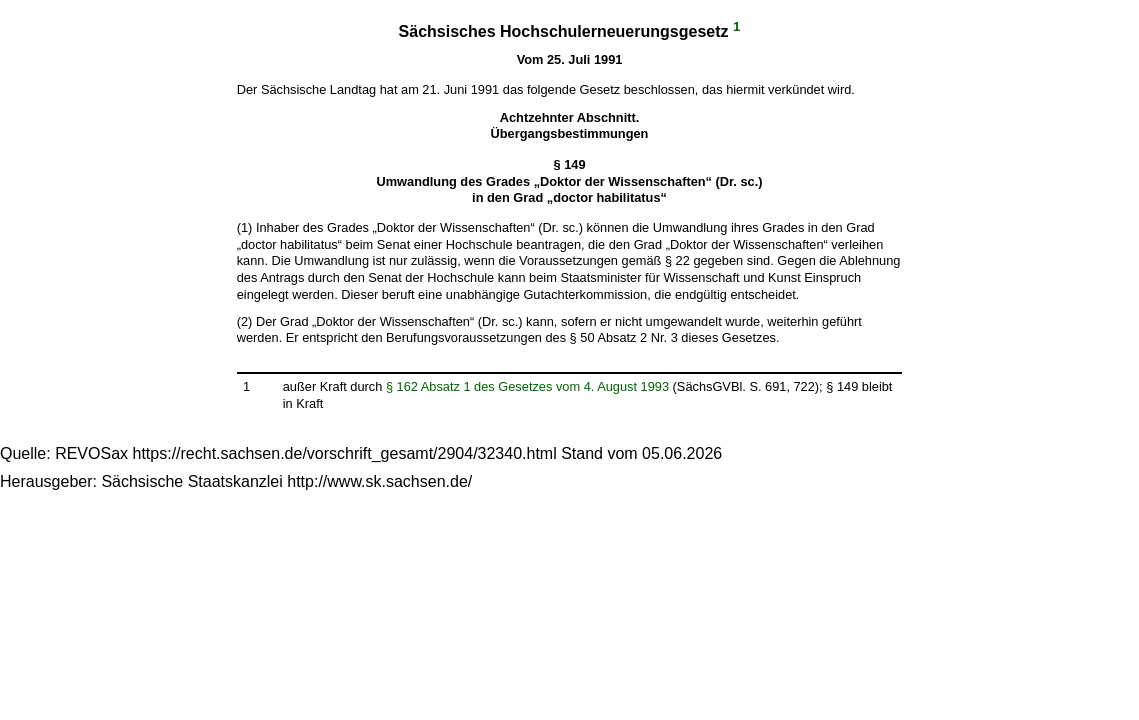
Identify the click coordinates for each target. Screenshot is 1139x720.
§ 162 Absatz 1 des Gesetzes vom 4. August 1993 (527, 386)
